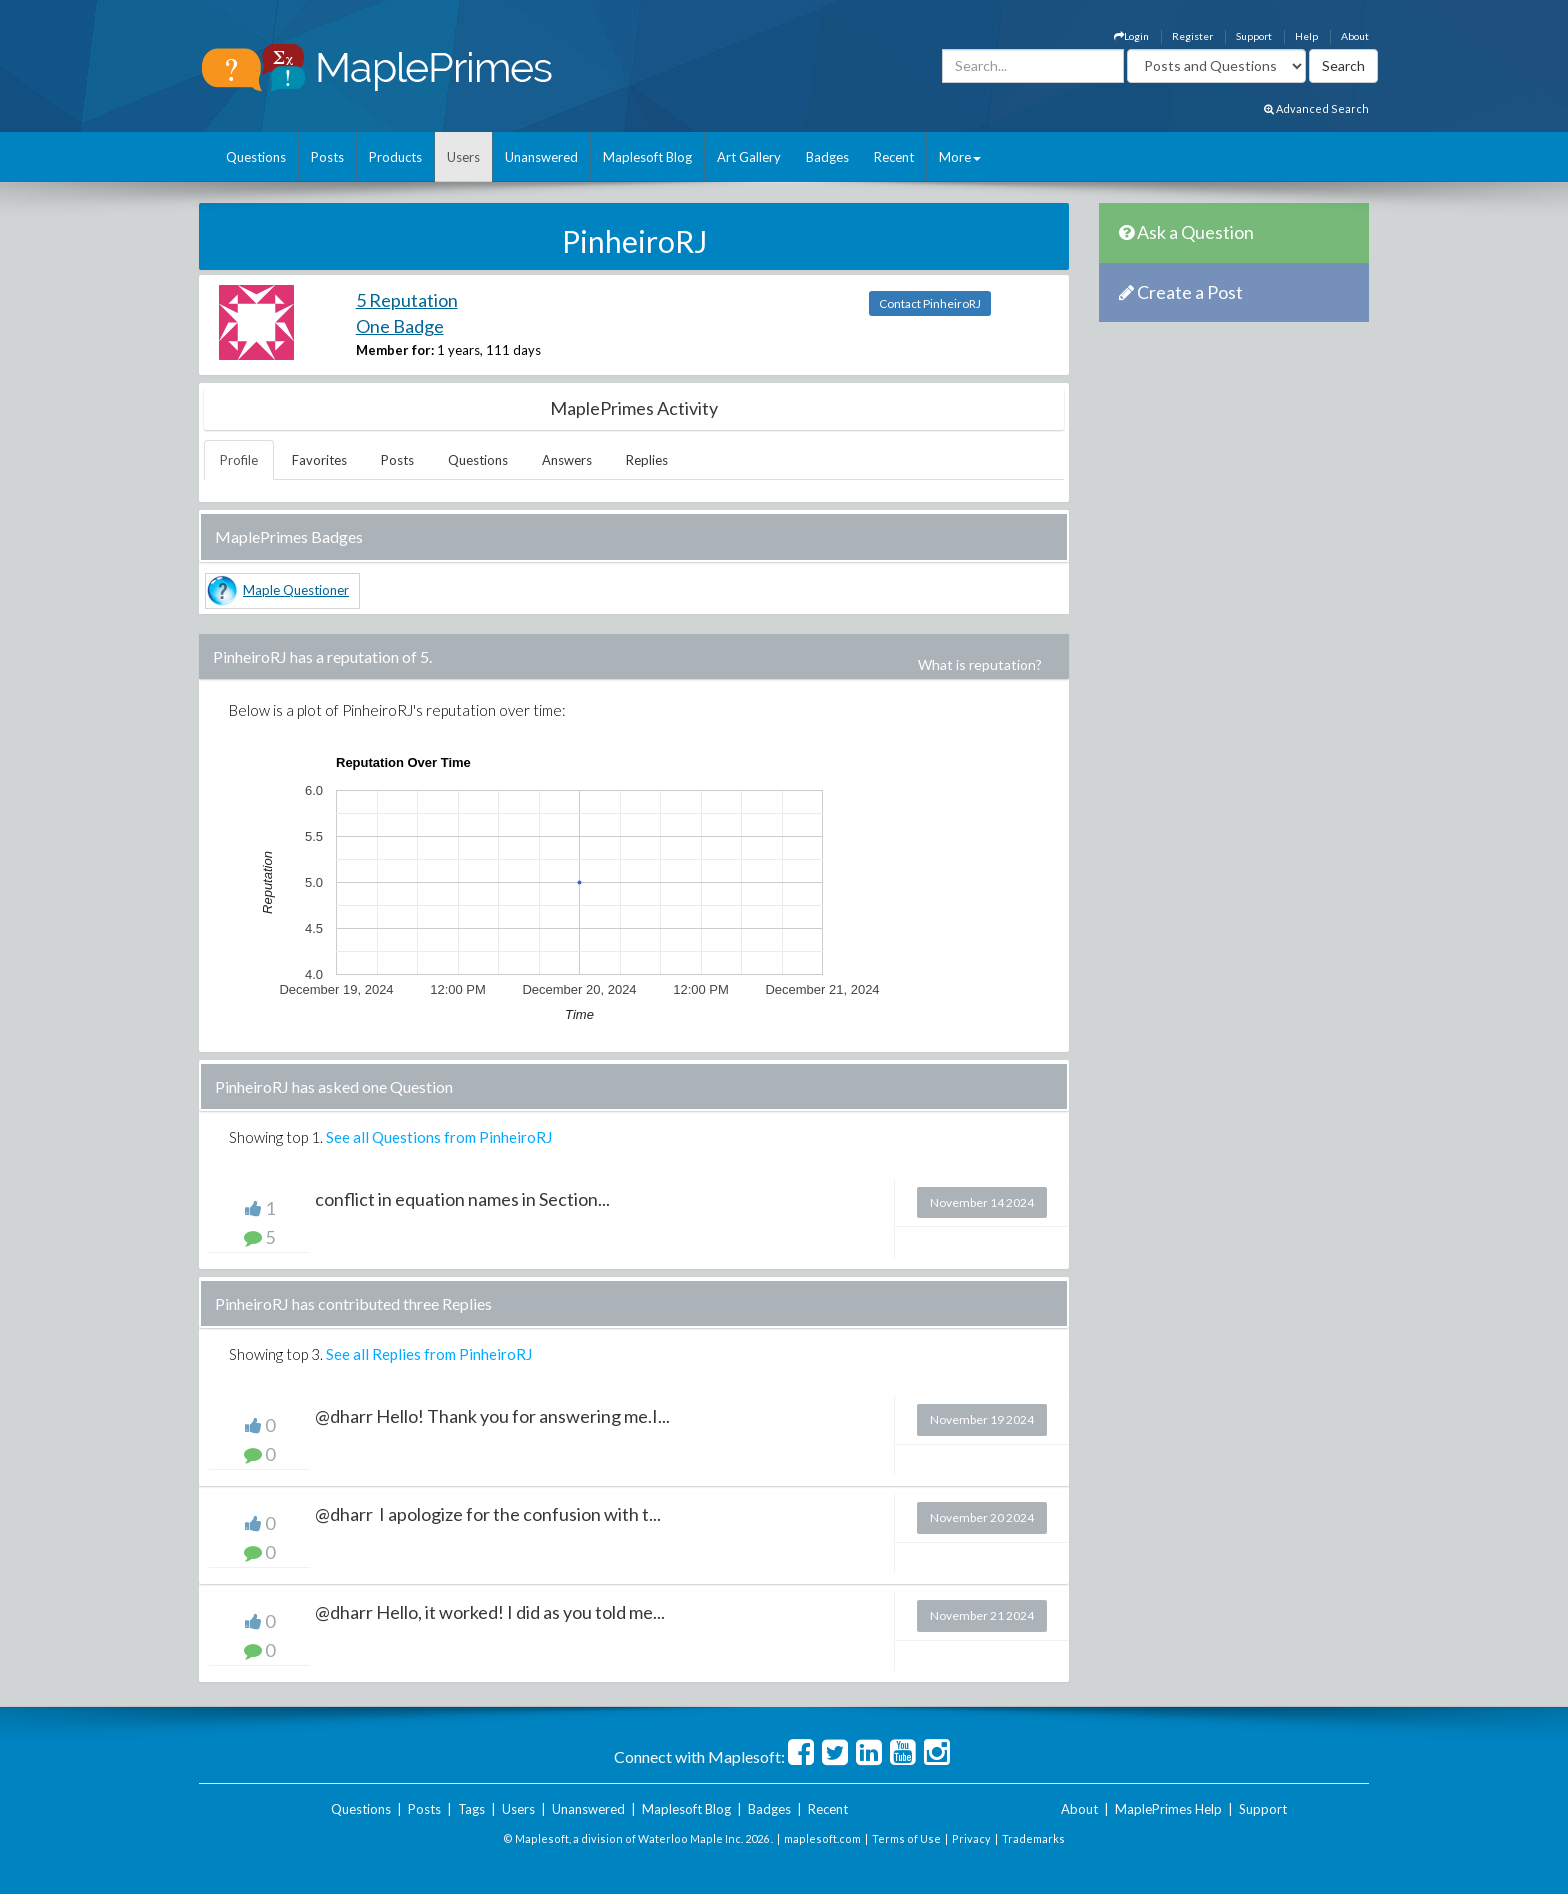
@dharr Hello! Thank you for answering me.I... (492, 1416)
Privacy (971, 1838)
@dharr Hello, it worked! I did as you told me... (490, 1612)
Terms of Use (906, 1838)
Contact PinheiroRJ (930, 303)
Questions (256, 157)
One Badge (400, 326)
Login (1131, 36)
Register (1192, 36)
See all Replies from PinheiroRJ (429, 1354)
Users (463, 157)
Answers (567, 460)
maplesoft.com (822, 1838)
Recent (894, 157)
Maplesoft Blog (647, 157)
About (1355, 36)
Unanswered (541, 157)
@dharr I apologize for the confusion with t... (488, 1514)
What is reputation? (980, 664)
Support (1254, 36)
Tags (471, 1809)
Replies (647, 460)
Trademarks (1033, 1838)
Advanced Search (1316, 108)
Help (1306, 36)
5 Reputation (407, 300)
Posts (327, 157)
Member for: (395, 350)
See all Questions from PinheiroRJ (439, 1137)
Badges (827, 157)
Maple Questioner (296, 590)
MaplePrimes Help (1168, 1809)
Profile (239, 460)
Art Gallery (749, 157)
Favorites (319, 460)
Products (395, 157)
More (960, 157)
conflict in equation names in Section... (462, 1199)
